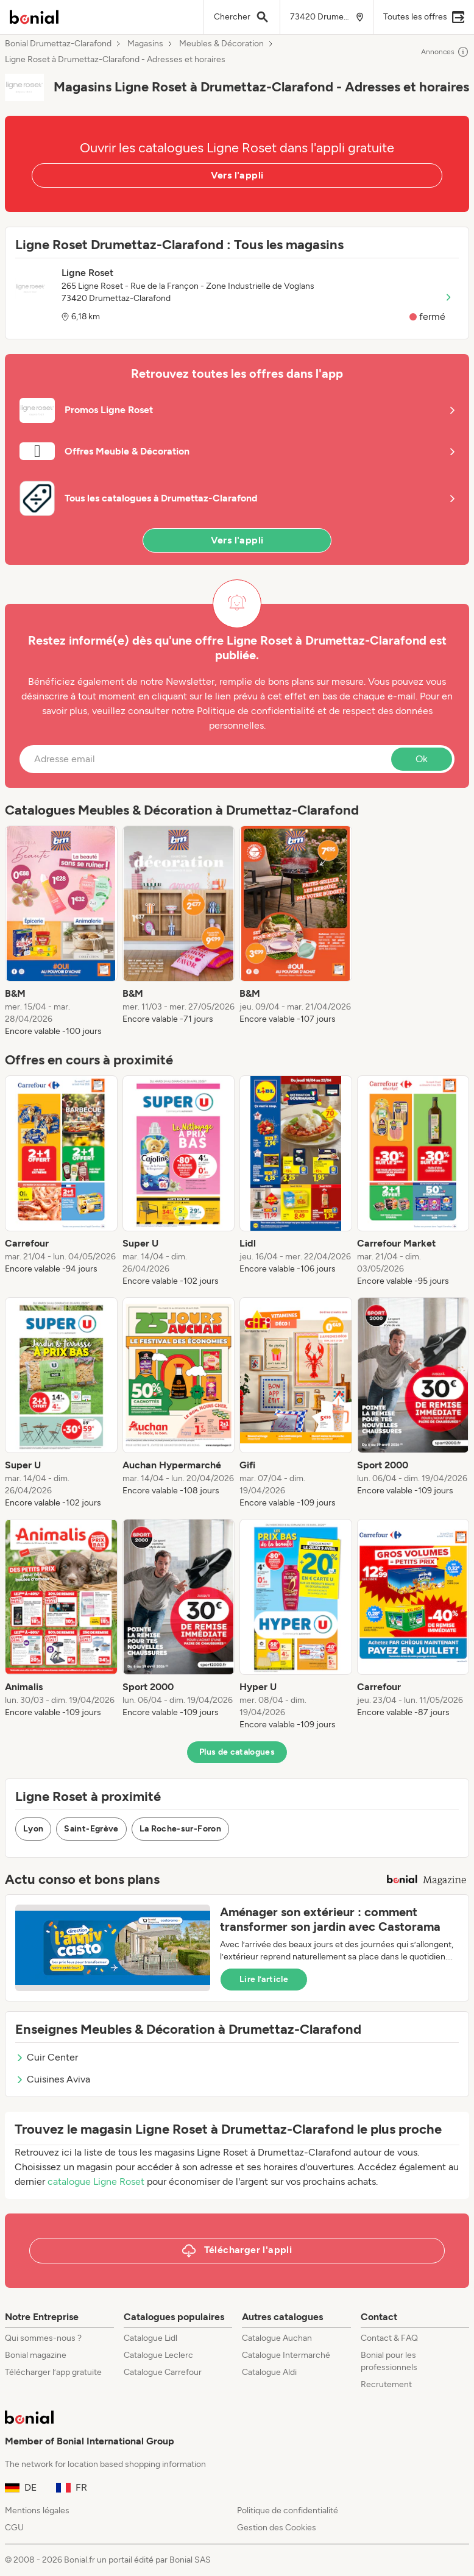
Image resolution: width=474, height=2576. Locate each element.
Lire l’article (263, 1979)
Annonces (445, 52)
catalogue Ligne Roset (96, 2181)
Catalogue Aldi (269, 2372)
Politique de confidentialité (287, 2510)
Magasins (145, 44)
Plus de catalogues (237, 1752)
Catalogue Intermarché (286, 2355)
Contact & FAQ (389, 2338)
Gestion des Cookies (276, 2527)
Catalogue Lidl (150, 2338)
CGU (14, 2527)
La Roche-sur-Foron (180, 1829)
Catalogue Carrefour (163, 2372)
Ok (422, 759)
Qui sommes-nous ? (43, 2338)
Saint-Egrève (91, 1829)
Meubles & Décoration (221, 44)
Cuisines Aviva (52, 2079)
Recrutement (386, 2384)
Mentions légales (37, 2510)
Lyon (33, 1829)
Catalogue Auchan (277, 2338)
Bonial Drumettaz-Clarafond (58, 44)
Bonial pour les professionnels (389, 2361)
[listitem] (61, 932)
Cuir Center (46, 2057)
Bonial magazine (35, 2355)
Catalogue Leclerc (158, 2355)
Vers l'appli (237, 175)
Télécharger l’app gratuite (53, 2372)
